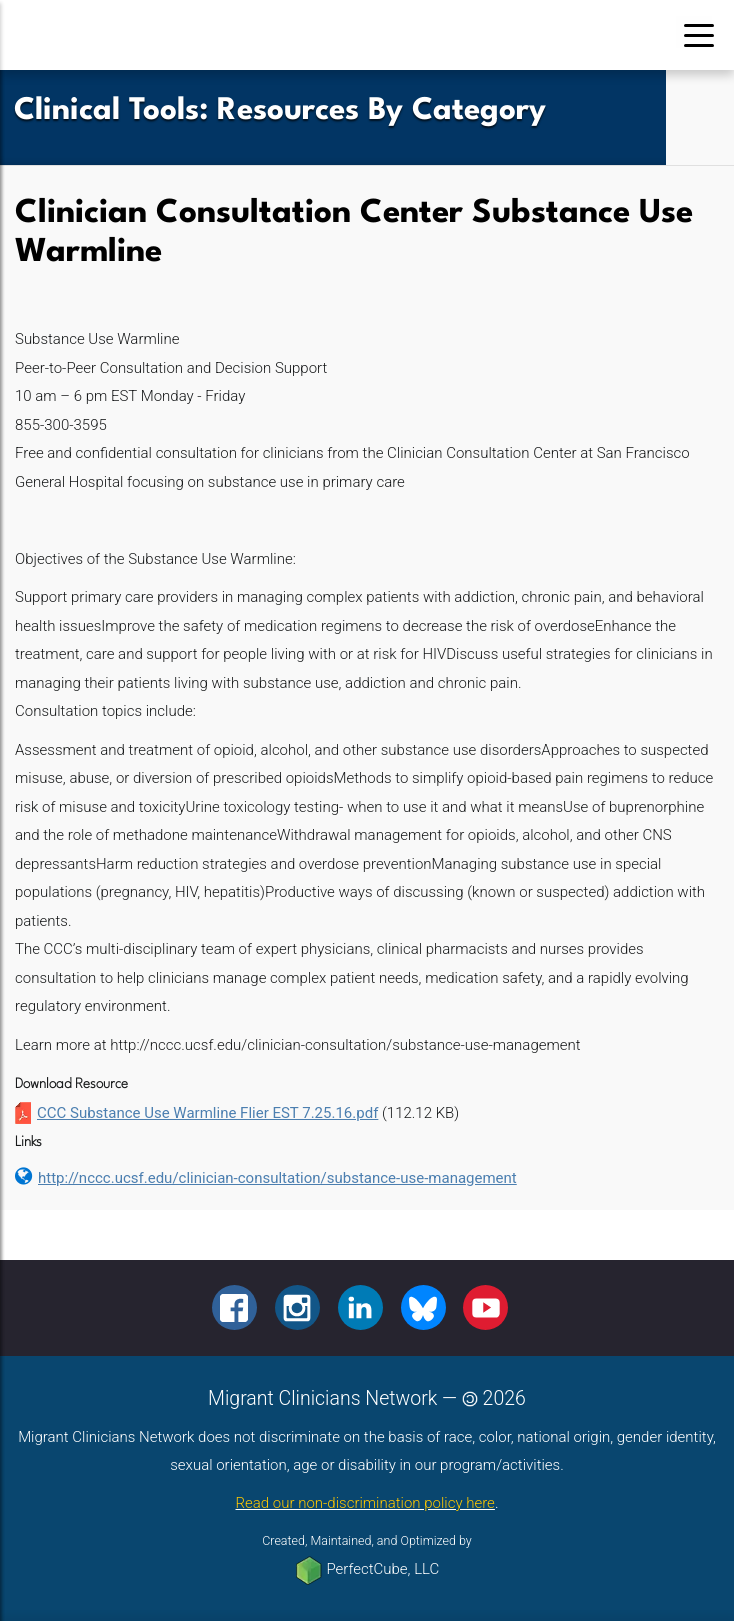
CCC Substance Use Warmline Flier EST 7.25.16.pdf (207, 1113)
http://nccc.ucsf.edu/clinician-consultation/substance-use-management (277, 1178)
